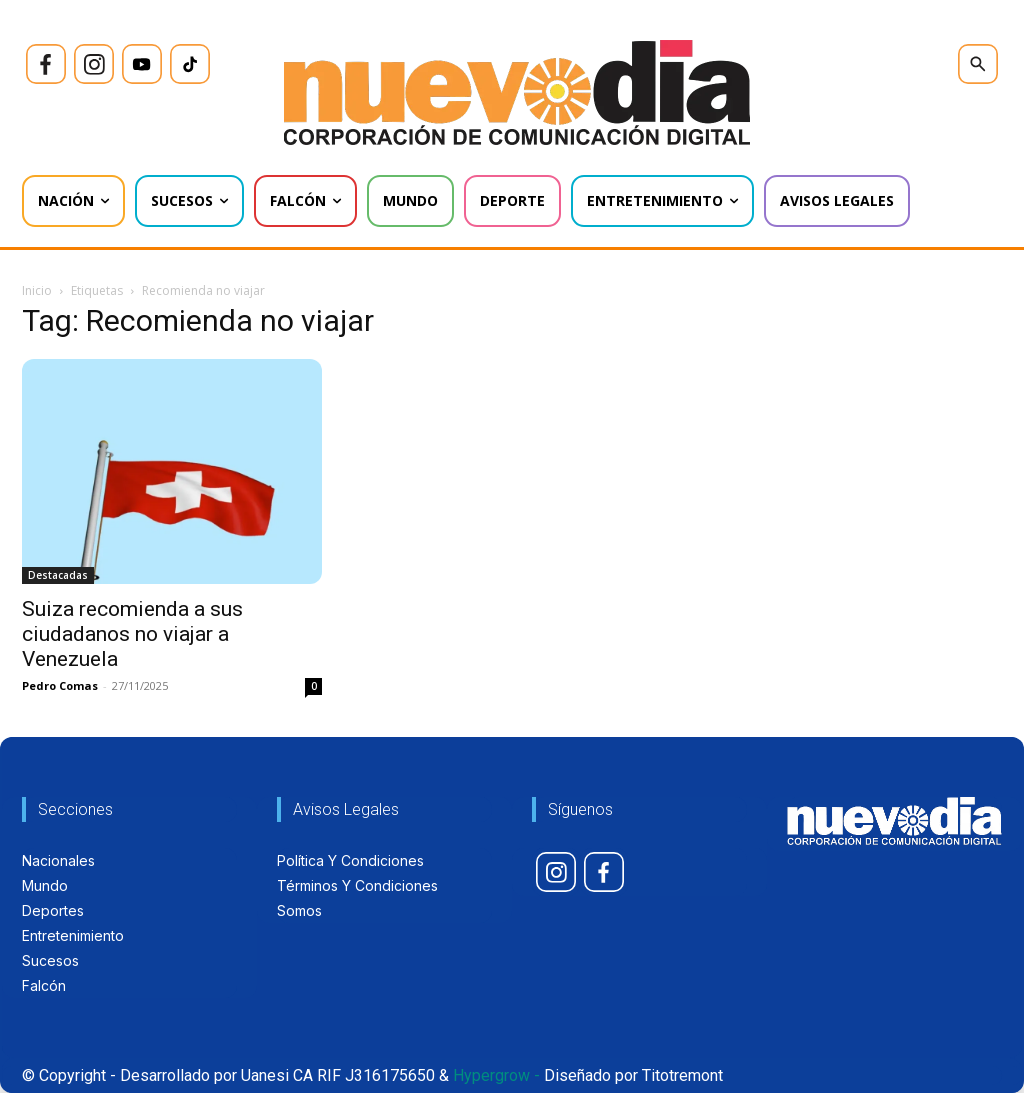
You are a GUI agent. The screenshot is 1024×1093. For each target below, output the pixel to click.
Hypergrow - (496, 1075)
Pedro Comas (60, 685)
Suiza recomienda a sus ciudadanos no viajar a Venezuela (132, 634)
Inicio (37, 290)
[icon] (46, 64)
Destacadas (58, 575)
